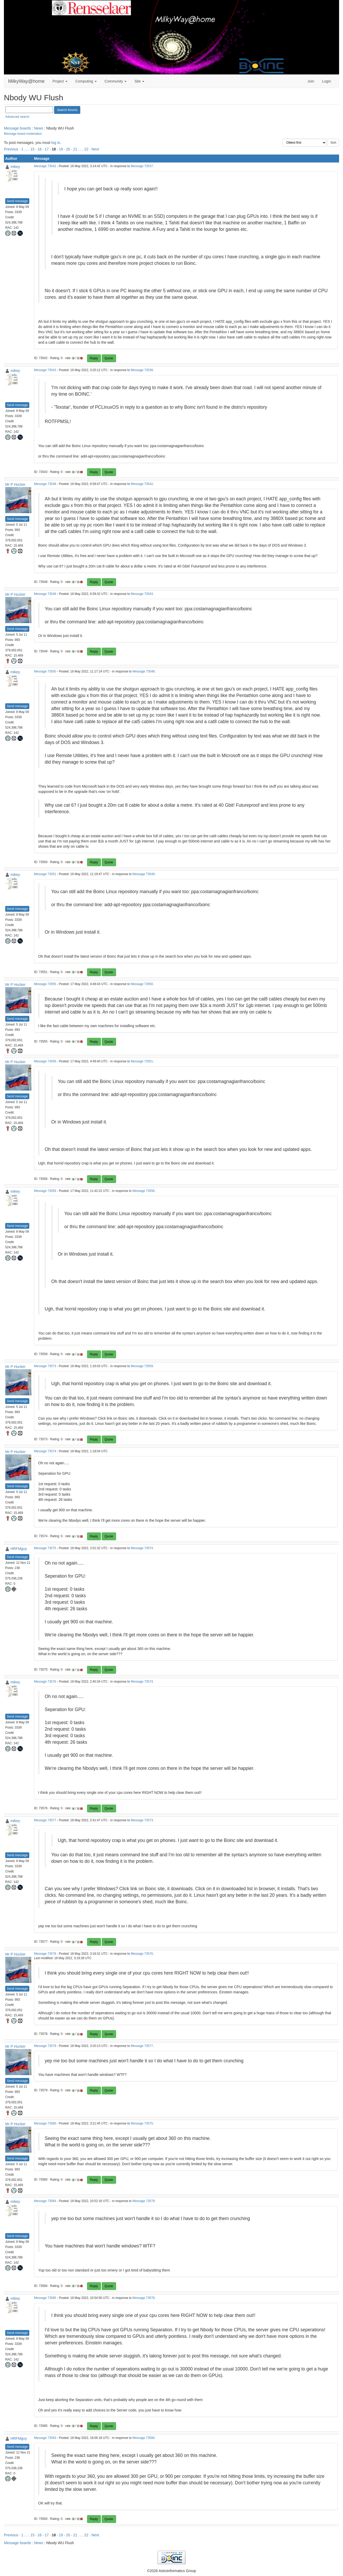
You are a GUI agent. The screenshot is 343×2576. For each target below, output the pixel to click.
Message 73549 (45, 594)
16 (39, 149)
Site (139, 81)
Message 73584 (45, 2201)
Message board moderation (23, 134)
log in (55, 142)
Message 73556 (45, 1061)
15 (32, 149)
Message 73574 (45, 1451)
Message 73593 (45, 2438)
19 (61, 149)
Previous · (12, 149)
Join (310, 81)
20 (68, 149)
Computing (86, 81)
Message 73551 (45, 874)
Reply (94, 358)
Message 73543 (45, 370)
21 (75, 149)
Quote (109, 358)
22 (86, 149)
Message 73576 (45, 1681)
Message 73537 (142, 166)
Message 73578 (45, 1954)
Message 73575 (45, 1548)
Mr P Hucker (15, 484)
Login (326, 81)
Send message (17, 201)
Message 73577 (45, 1820)
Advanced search (17, 117)
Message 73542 (45, 166)
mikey (15, 167)
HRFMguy (18, 1549)
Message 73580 (45, 2123)
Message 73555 (45, 984)
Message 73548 (45, 484)
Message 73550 (45, 671)
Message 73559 (45, 1191)
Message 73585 (45, 2298)
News (38, 128)
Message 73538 (142, 370)
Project (60, 81)
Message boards (17, 128)
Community (116, 81)
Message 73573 (45, 1366)
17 (47, 149)
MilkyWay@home (26, 81)
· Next (94, 149)
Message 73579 (45, 2046)
